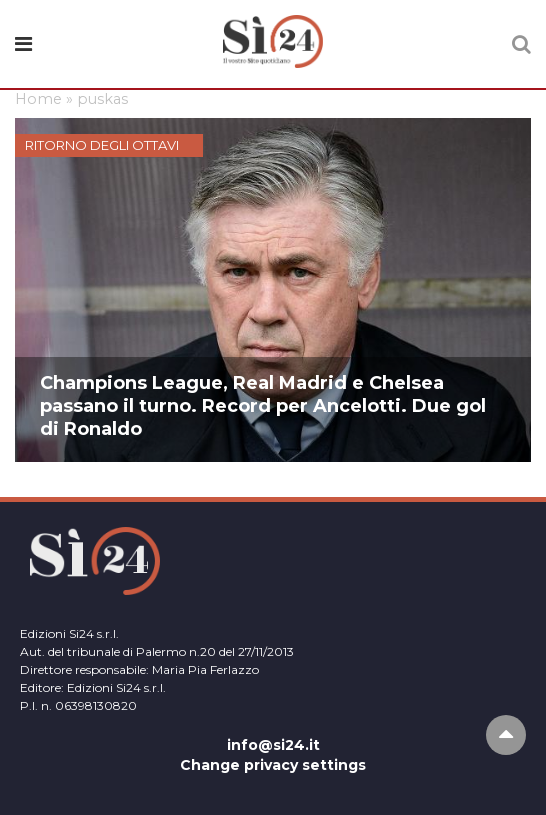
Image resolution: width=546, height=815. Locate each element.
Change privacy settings (273, 765)
